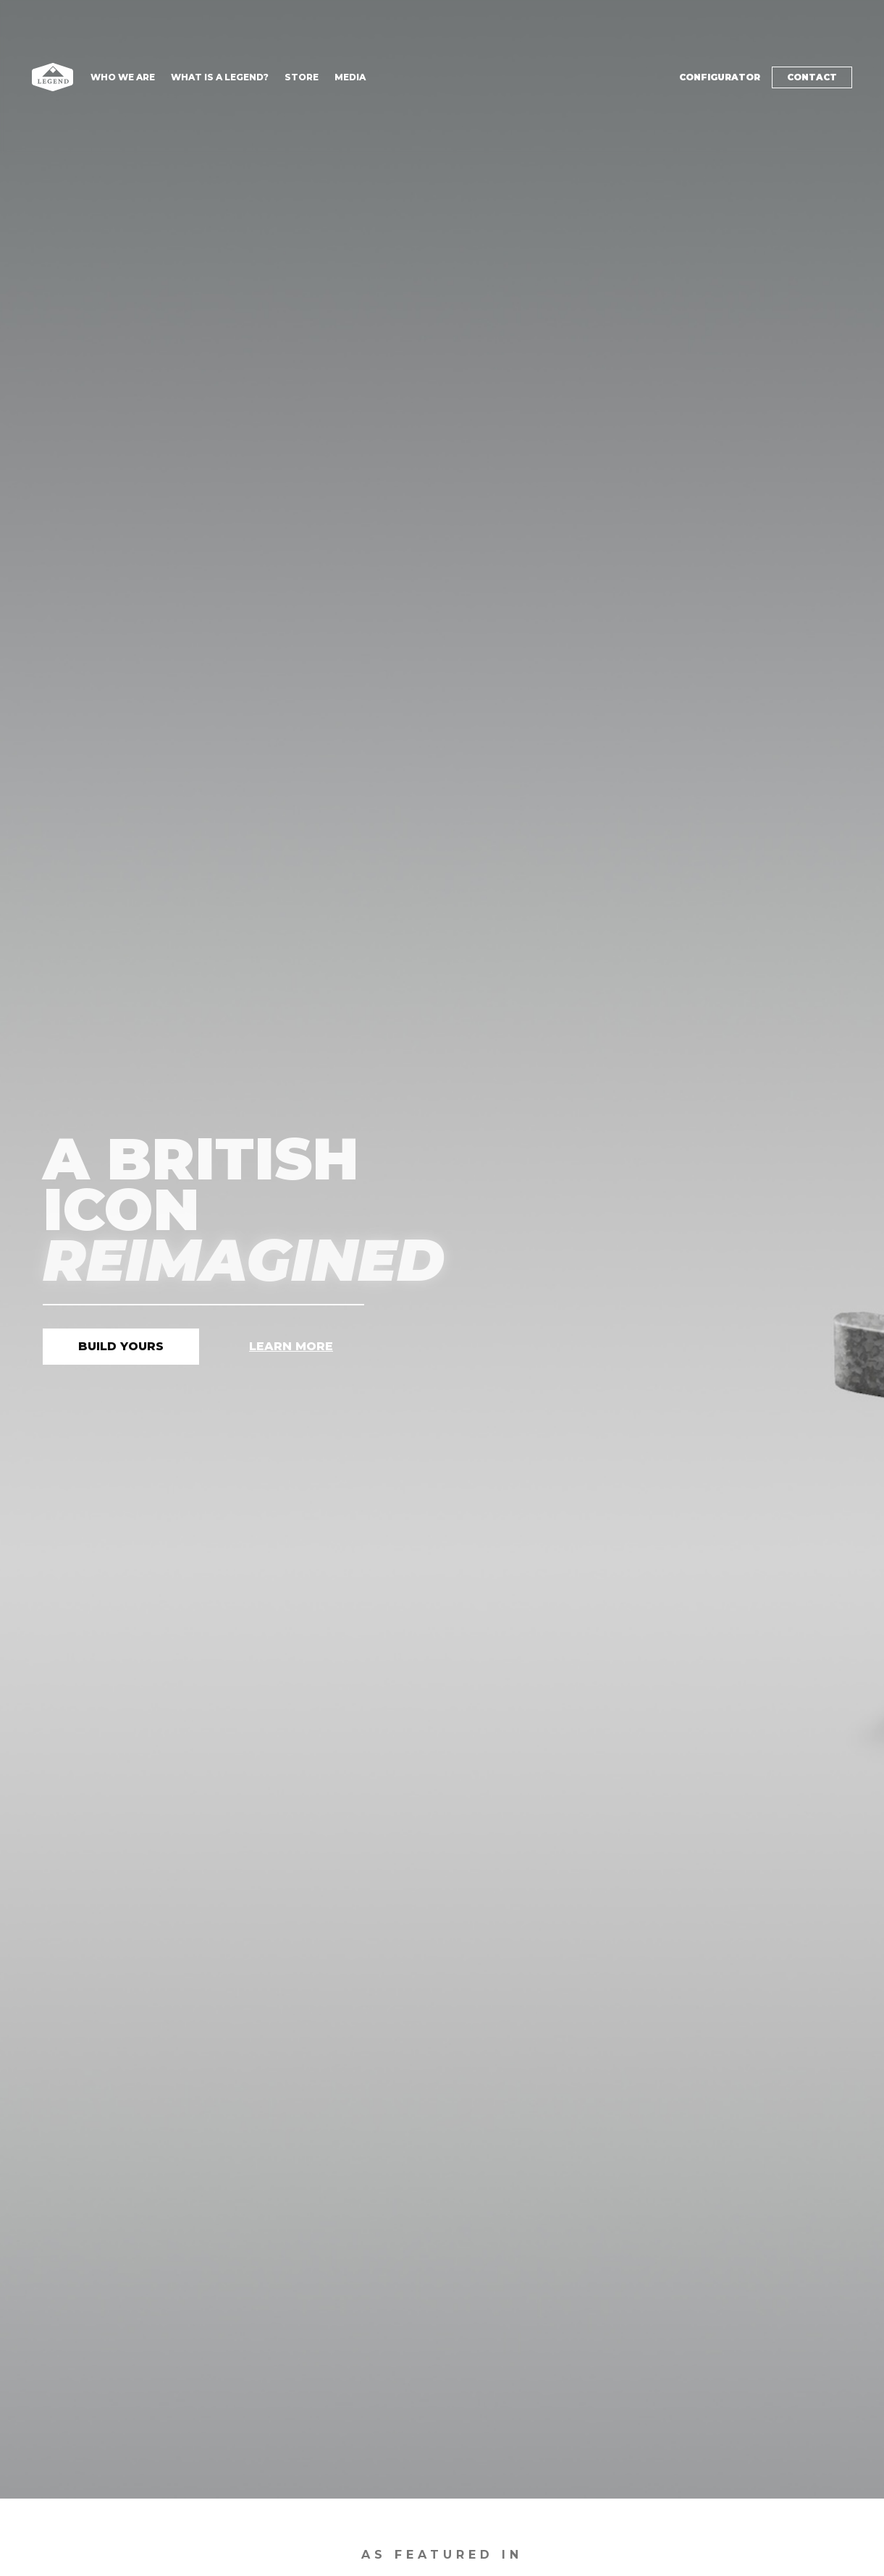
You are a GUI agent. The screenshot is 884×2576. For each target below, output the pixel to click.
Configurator (719, 77)
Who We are (122, 77)
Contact (812, 77)
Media (350, 77)
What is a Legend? (220, 77)
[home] (52, 77)
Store (302, 77)
